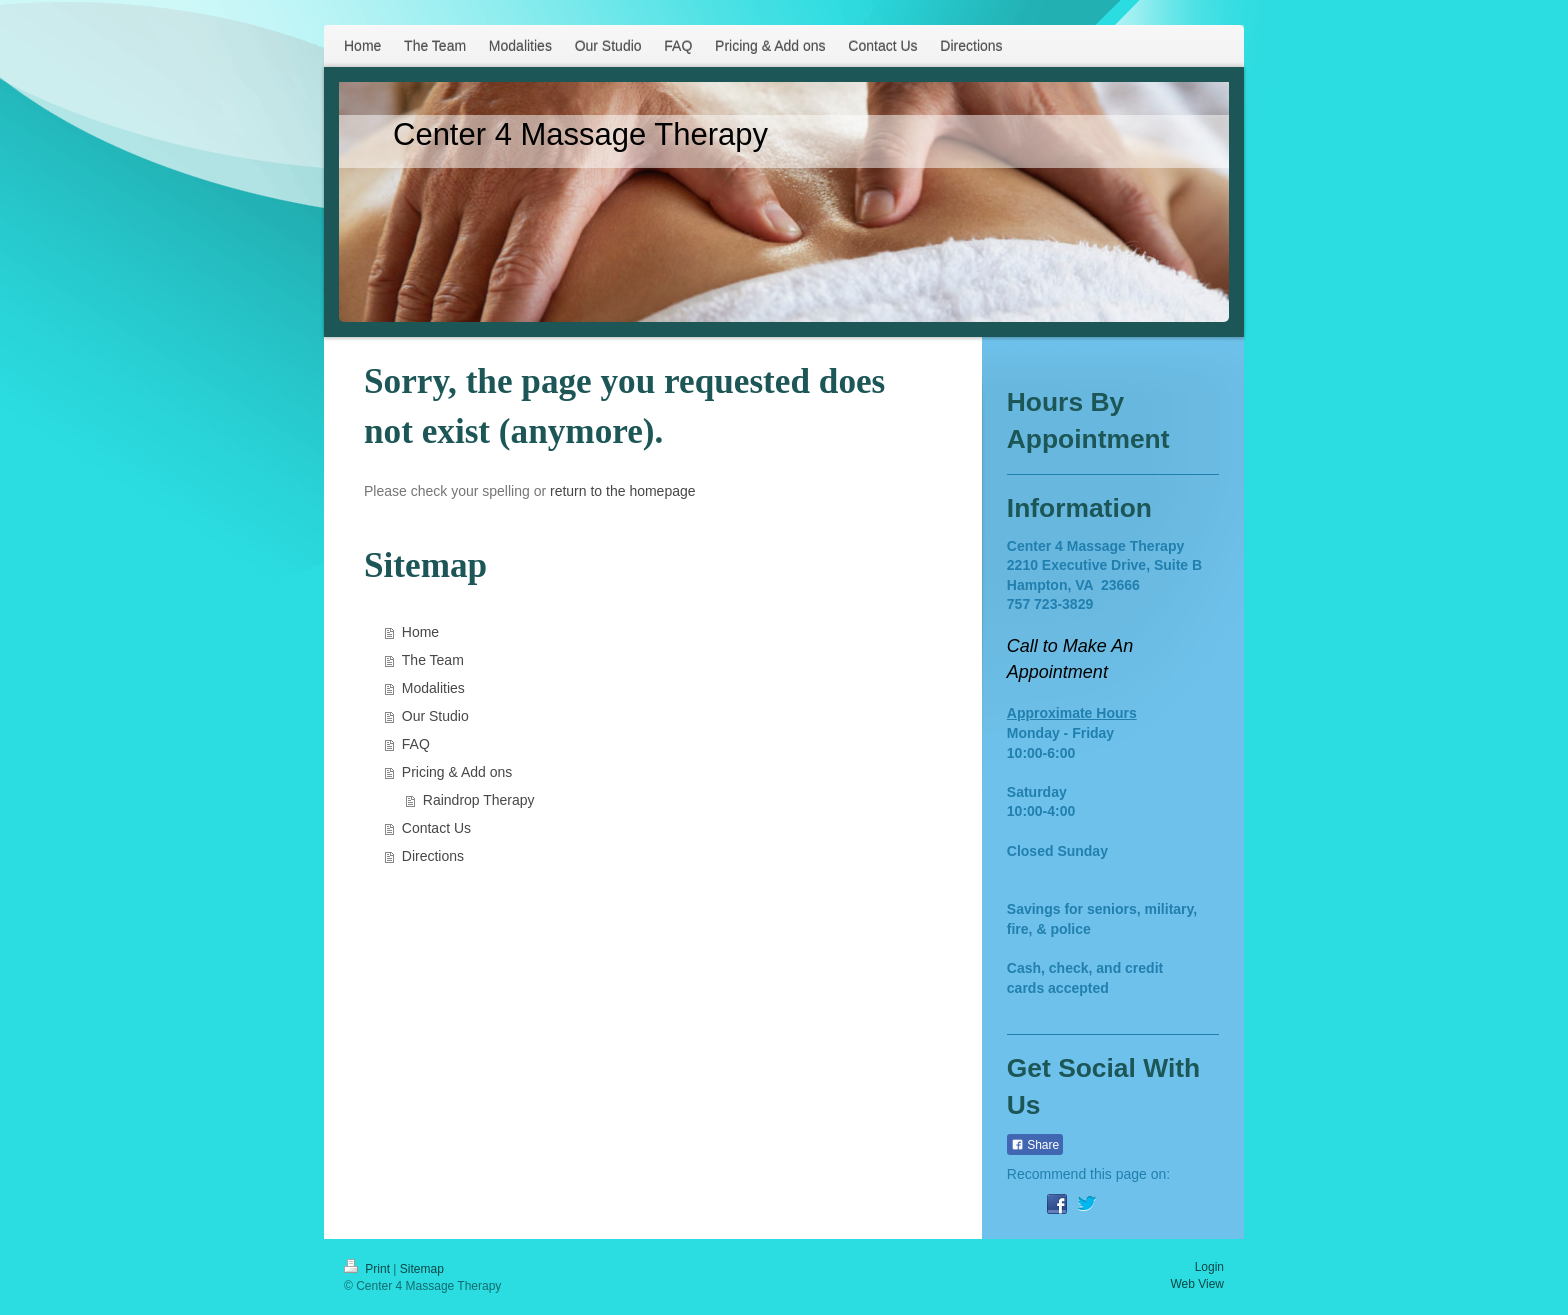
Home (420, 632)
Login (1209, 1267)
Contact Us (436, 828)
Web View (1197, 1284)
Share (1035, 1145)
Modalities (433, 688)
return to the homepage (623, 491)
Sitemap (422, 1269)
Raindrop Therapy (479, 800)
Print (368, 1269)
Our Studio (435, 716)
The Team (433, 660)
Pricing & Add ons (457, 772)
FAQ (416, 744)
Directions (433, 856)
